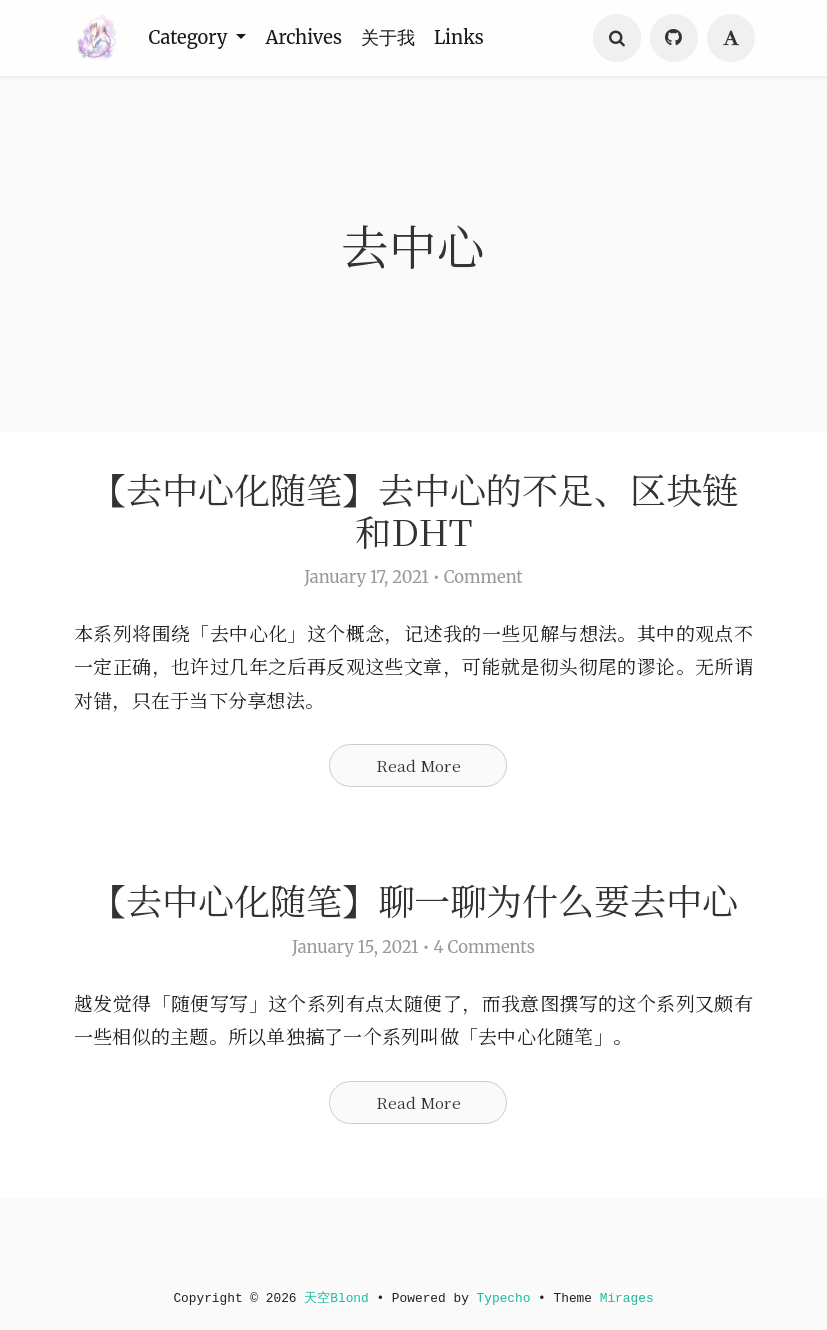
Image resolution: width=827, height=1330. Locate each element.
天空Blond (334, 1298)
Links (469, 38)
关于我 (395, 38)
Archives (308, 38)
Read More (418, 774)
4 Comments (484, 1005)
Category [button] (192, 38)
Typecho (506, 1298)
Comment (483, 583)
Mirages (634, 1298)
